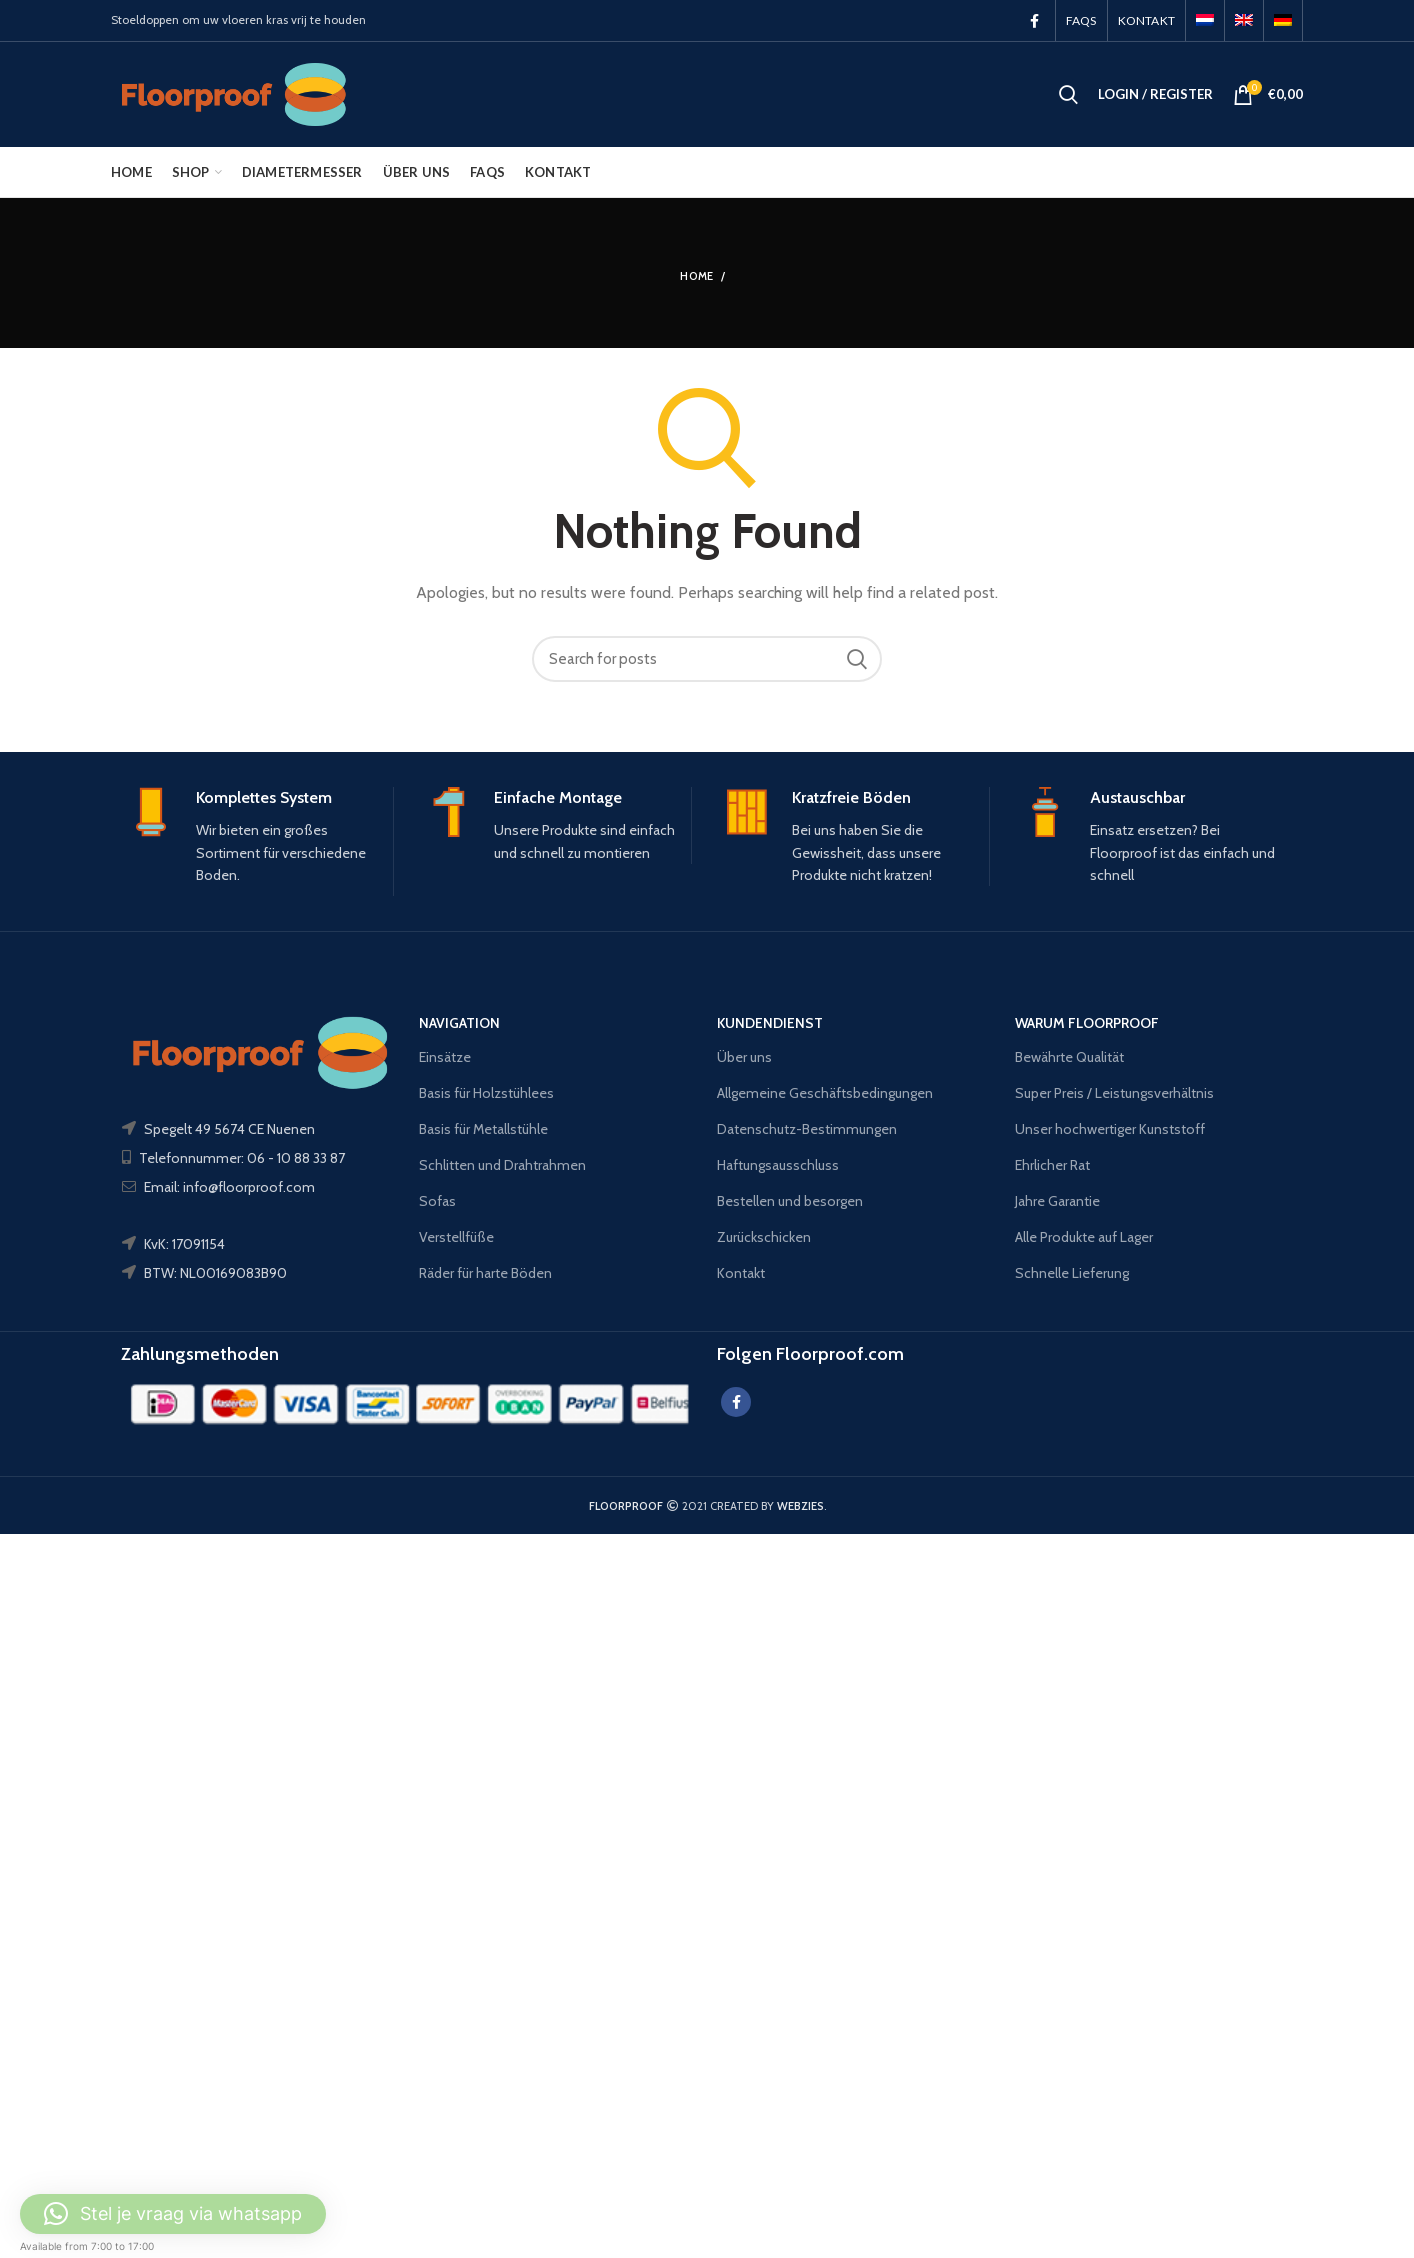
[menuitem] (1205, 20)
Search (857, 659)
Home (696, 276)
